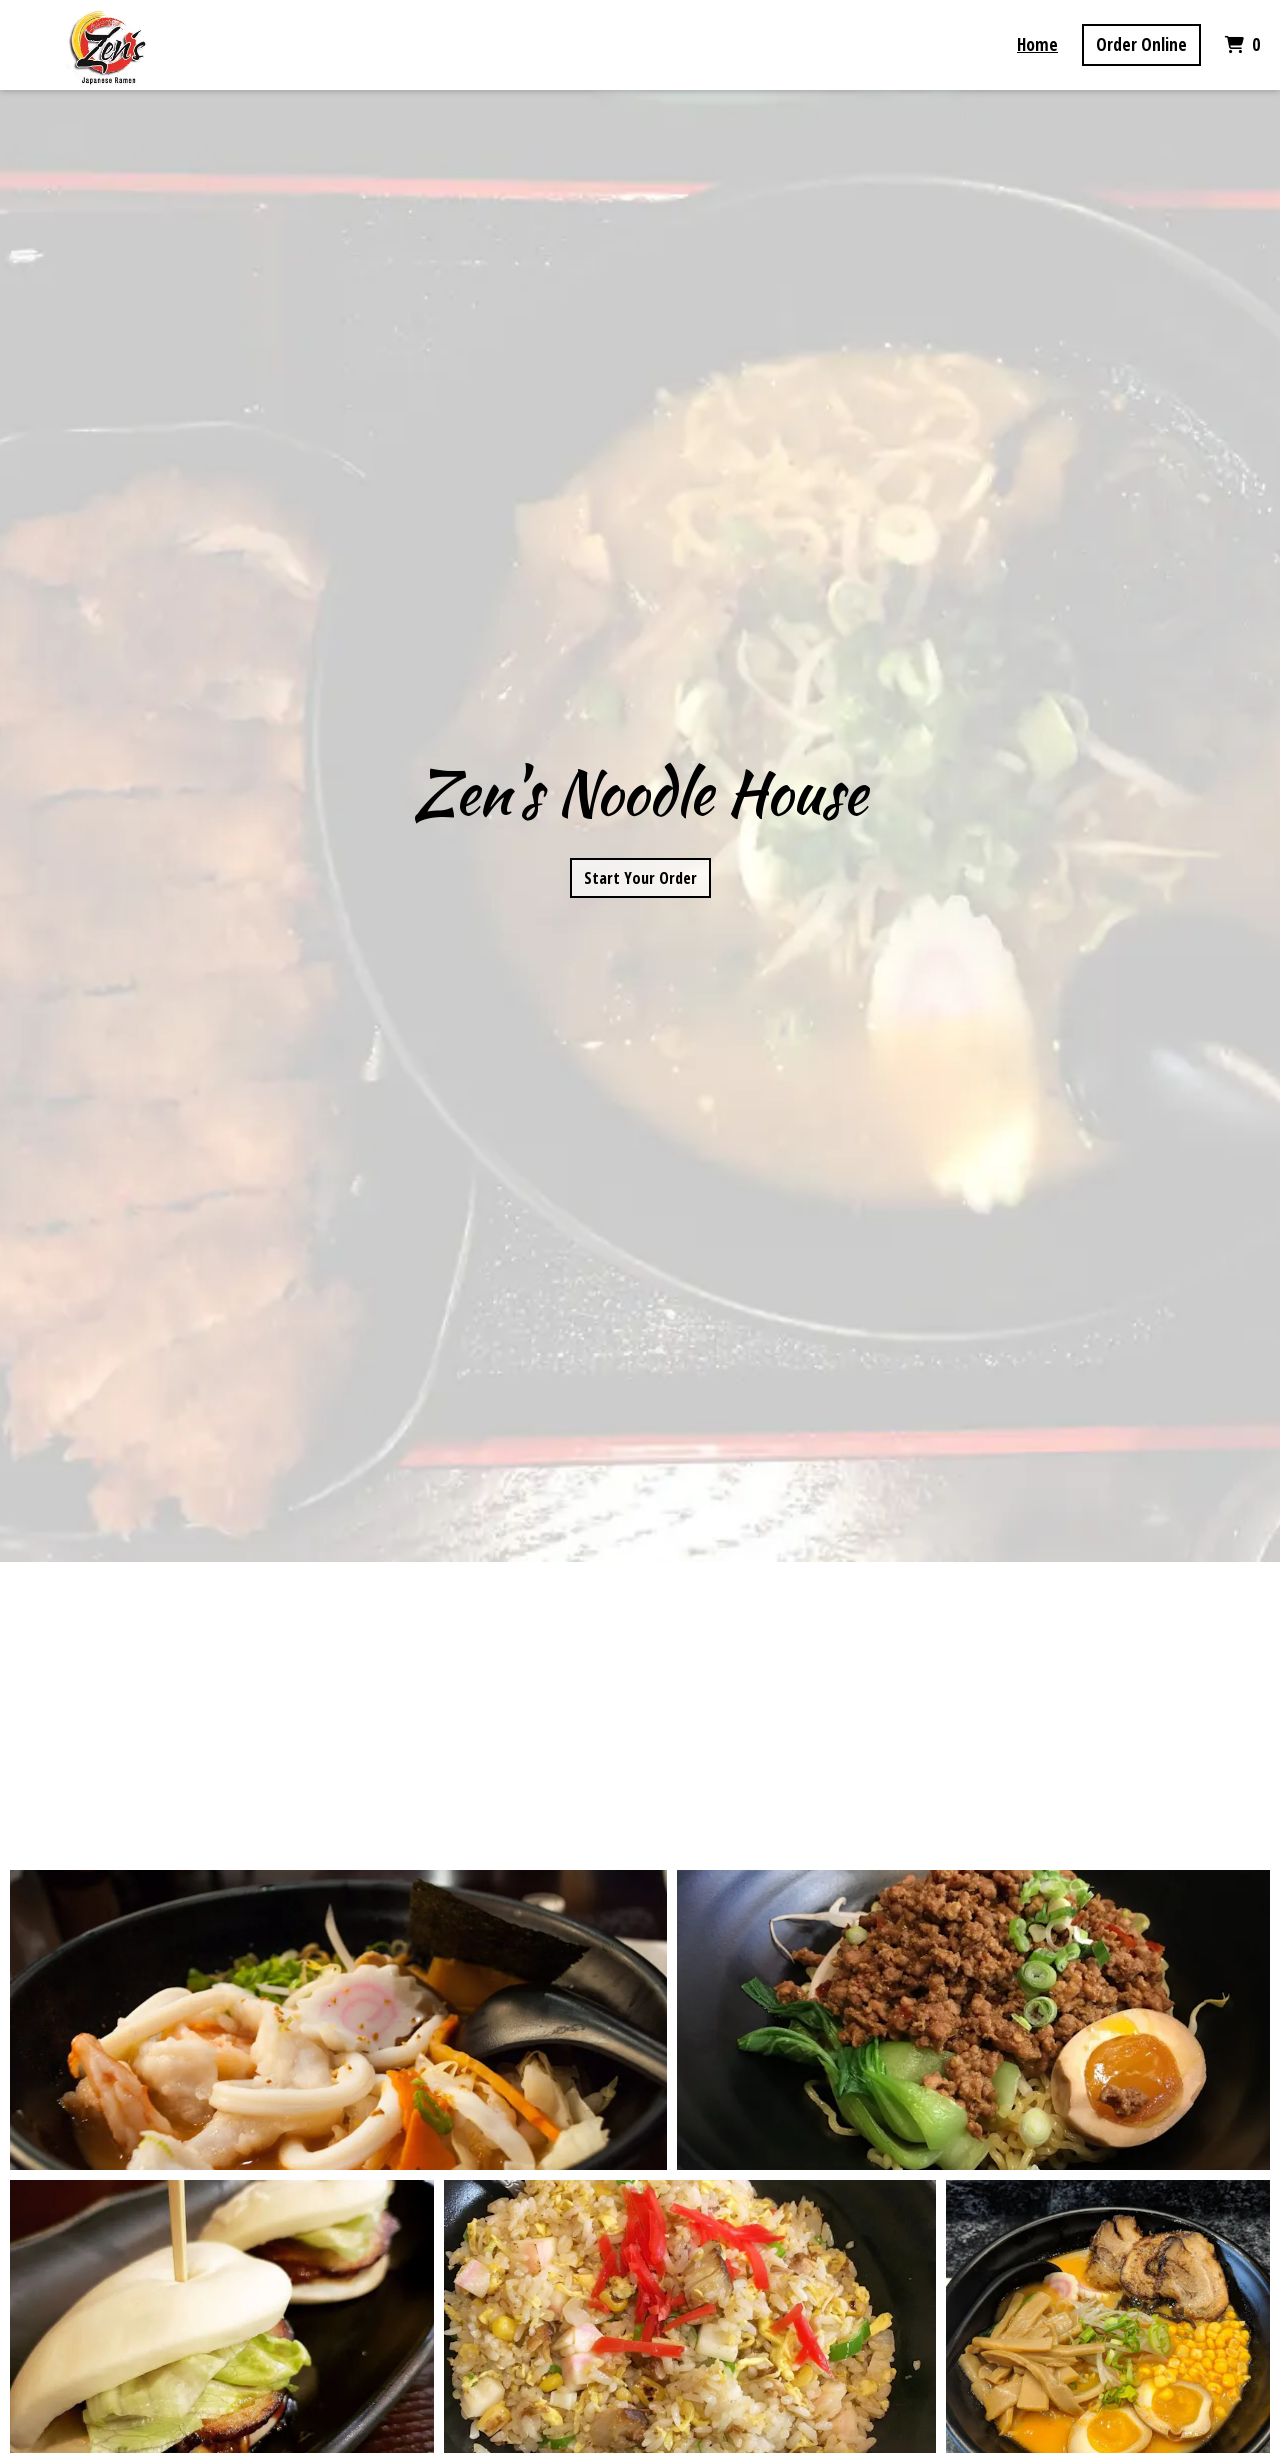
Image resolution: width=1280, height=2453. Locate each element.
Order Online (1141, 44)
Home (1037, 44)
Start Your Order (640, 878)
